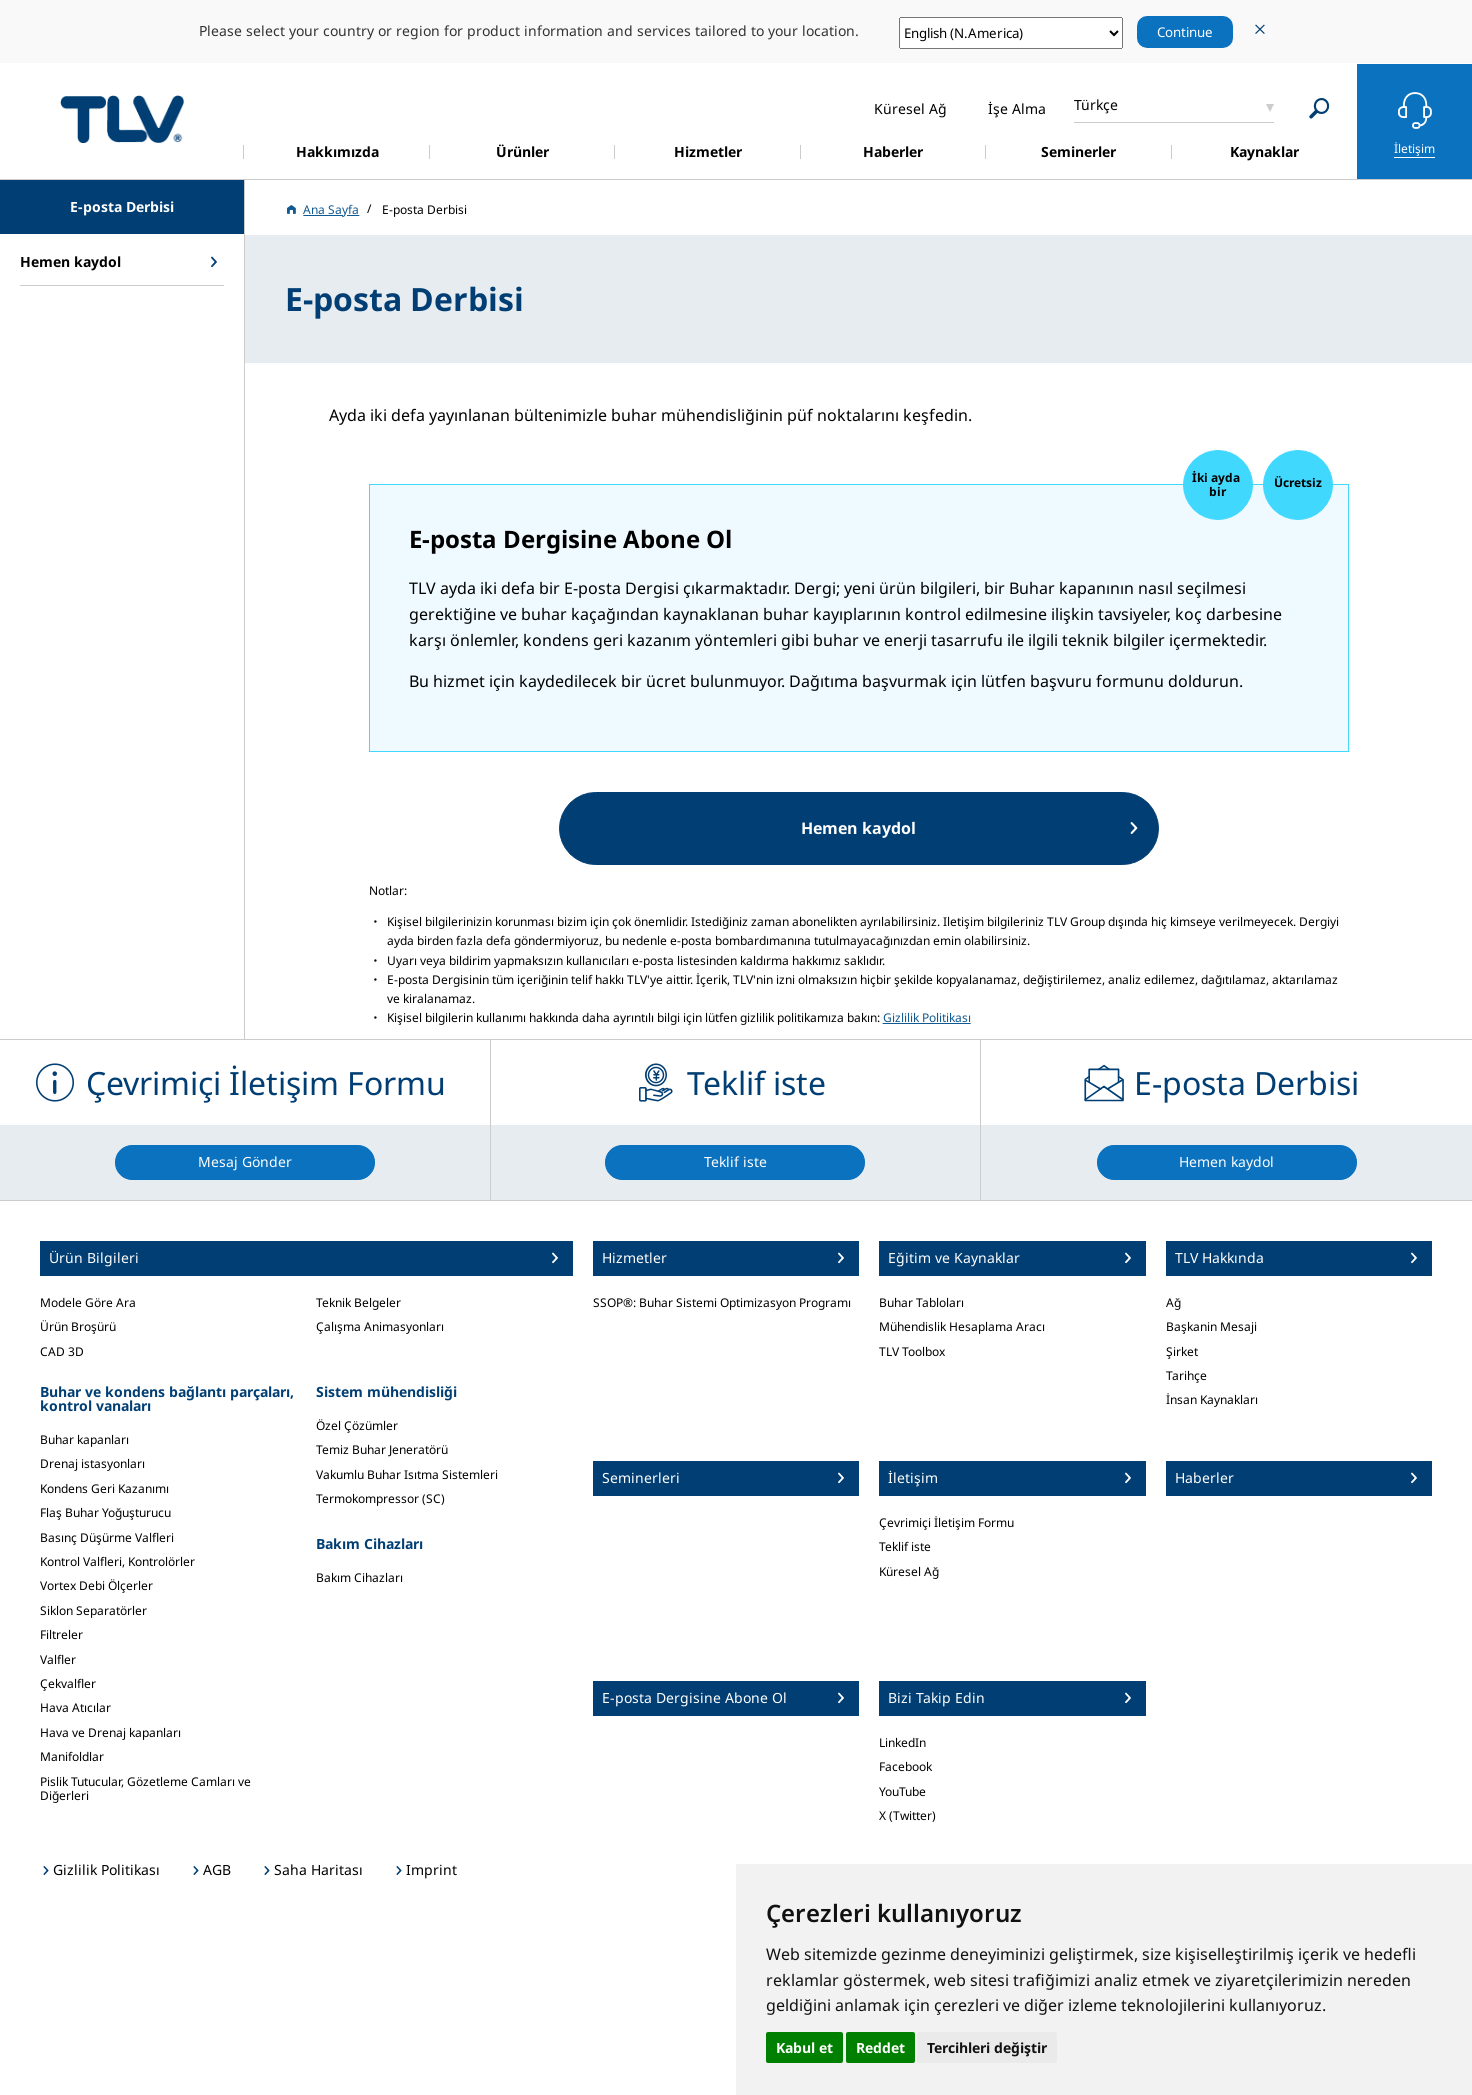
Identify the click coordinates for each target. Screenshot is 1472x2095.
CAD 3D (62, 1351)
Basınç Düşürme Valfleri (107, 1537)
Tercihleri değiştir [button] (987, 2047)
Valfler (58, 1659)
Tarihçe (1186, 1375)
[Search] (1319, 108)
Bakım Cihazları (359, 1577)
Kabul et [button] (804, 2047)
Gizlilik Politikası (927, 1017)
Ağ (1173, 1302)
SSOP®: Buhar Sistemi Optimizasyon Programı (722, 1302)
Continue (1185, 32)
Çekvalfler (68, 1683)
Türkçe (1096, 104)
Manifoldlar (72, 1756)
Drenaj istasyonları (92, 1463)
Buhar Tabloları (921, 1302)
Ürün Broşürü (78, 1326)
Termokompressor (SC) (380, 1498)
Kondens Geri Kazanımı (104, 1488)
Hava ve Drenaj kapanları (110, 1732)
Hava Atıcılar (75, 1707)
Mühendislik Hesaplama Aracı (962, 1326)
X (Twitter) (907, 1815)
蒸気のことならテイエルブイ (122, 118)
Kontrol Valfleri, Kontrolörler (117, 1561)
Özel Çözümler (357, 1425)
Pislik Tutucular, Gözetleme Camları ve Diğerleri (145, 1788)
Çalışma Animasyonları (380, 1326)
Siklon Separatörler (93, 1610)
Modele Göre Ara (88, 1302)
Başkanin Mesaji (1211, 1326)
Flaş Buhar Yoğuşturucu (105, 1512)
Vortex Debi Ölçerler (96, 1585)
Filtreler (61, 1634)
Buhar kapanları (84, 1439)
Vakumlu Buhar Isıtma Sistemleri (407, 1474)
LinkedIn (902, 1742)
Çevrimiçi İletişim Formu (946, 1522)
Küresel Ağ (909, 1571)
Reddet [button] (880, 2047)
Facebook (905, 1766)
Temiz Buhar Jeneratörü (382, 1449)
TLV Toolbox (912, 1351)
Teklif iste (905, 1546)
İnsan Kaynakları (1212, 1399)
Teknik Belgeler (358, 1302)
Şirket (1182, 1351)
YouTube (902, 1791)
